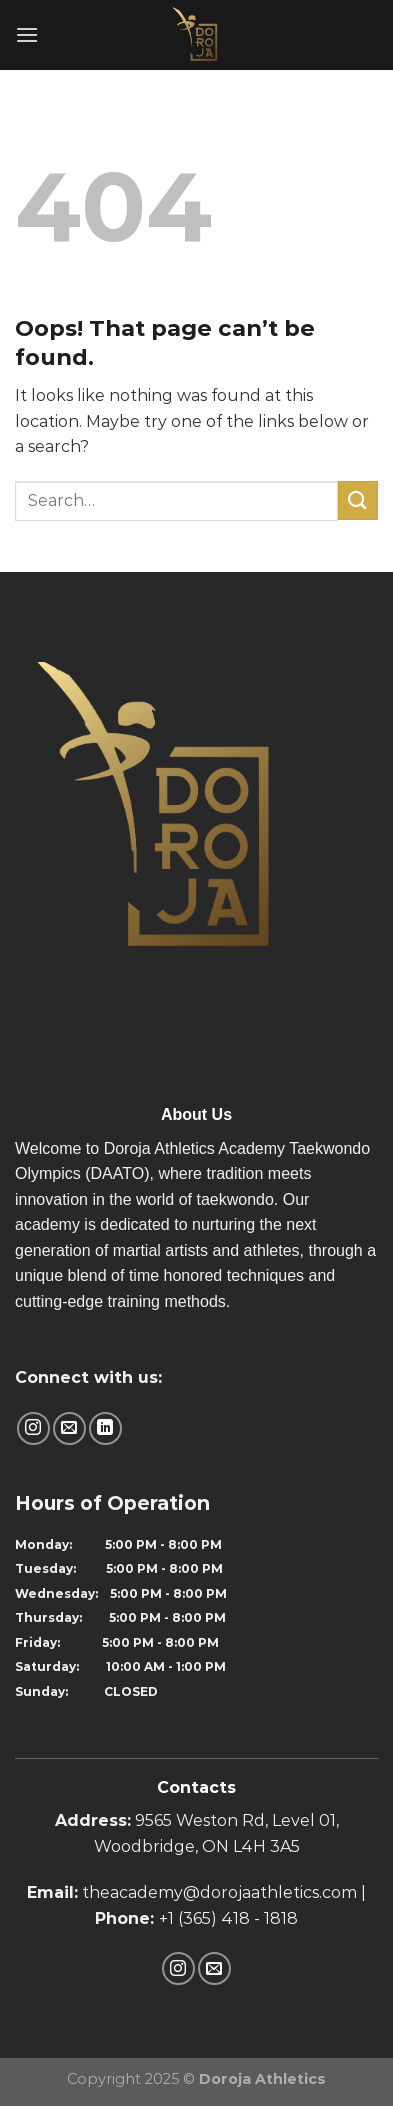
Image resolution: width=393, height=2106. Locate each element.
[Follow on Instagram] (33, 1428)
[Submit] (358, 500)
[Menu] (27, 34)
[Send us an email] (69, 1428)
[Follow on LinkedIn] (105, 1428)
